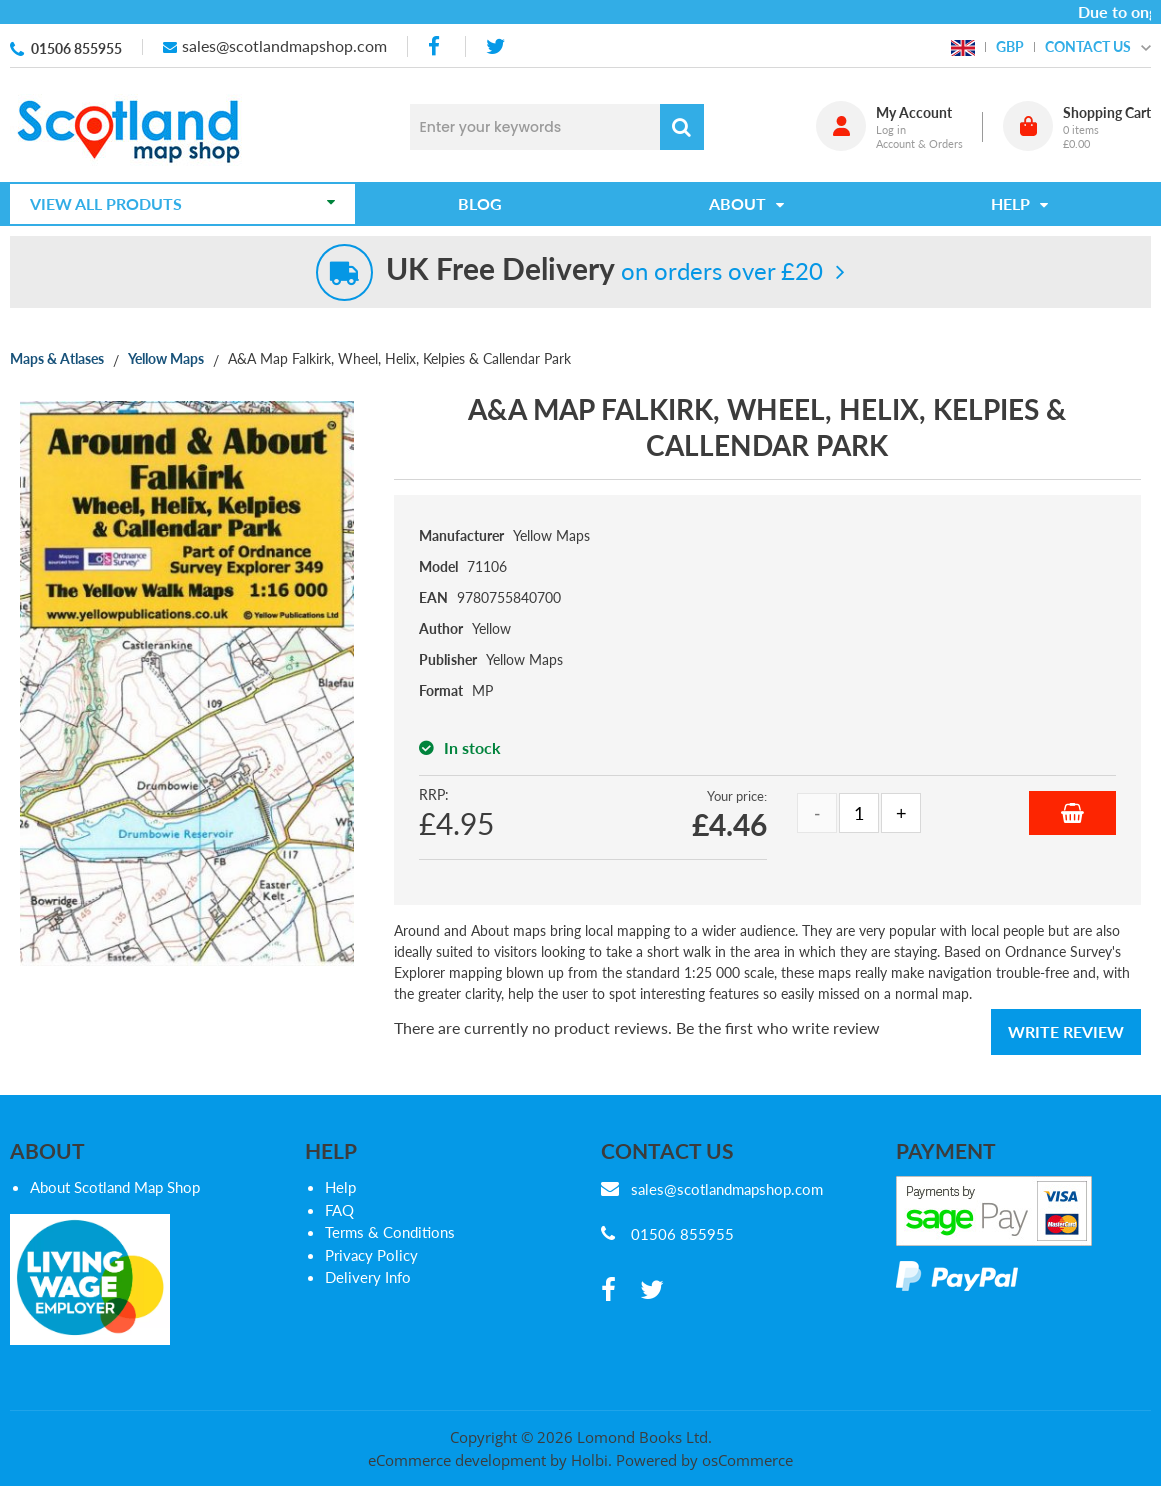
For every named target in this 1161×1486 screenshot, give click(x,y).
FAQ (339, 1210)
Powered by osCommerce (704, 1460)
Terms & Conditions (390, 1232)
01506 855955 (76, 48)
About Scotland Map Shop (115, 1187)
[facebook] (436, 46)
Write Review (1066, 1031)
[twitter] (495, 46)
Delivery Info (368, 1277)
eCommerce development (457, 1460)
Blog (480, 203)
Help (340, 1187)
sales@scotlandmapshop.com (284, 45)
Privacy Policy (371, 1255)
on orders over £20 (604, 270)
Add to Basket (1072, 813)
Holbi (589, 1460)
